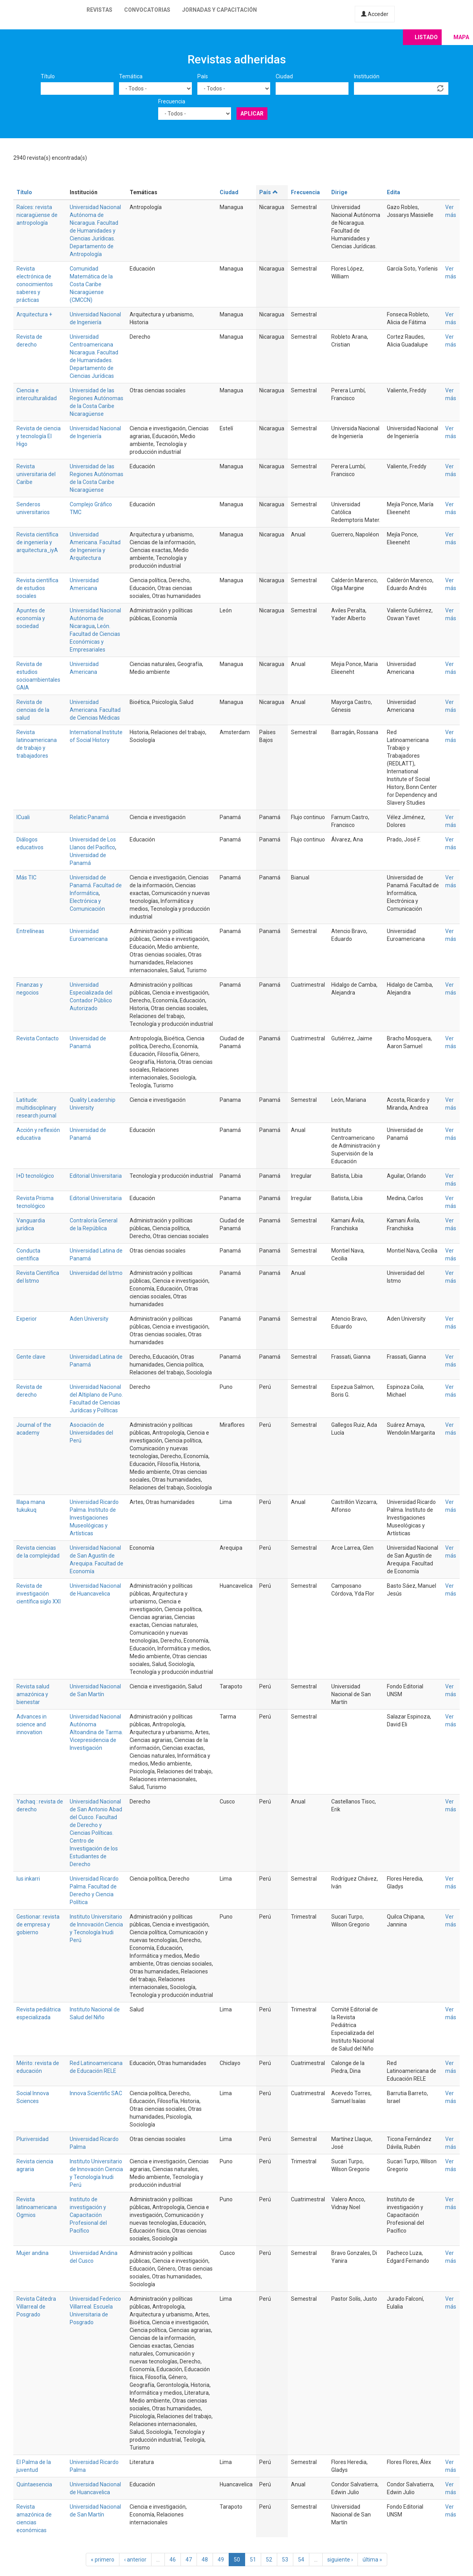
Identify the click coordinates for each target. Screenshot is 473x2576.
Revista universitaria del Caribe (36, 474)
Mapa (461, 37)
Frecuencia (171, 101)
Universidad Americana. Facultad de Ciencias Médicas (95, 710)
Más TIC (26, 877)
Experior (26, 1319)
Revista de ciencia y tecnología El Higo (38, 436)
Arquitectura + (34, 314)
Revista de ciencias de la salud (32, 710)
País (202, 76)
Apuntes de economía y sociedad (30, 618)
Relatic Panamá (89, 817)
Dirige (339, 192)
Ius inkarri (28, 1879)
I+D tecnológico (35, 1176)
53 (285, 2559)
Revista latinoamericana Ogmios (36, 2207)
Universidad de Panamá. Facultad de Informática (96, 885)
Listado (426, 37)
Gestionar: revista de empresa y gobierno (38, 1924)
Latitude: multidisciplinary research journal (36, 1108)
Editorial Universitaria (96, 1176)
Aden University (89, 1319)
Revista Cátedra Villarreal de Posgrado (36, 2307)
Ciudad (284, 76)
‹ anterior (135, 2559)
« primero (102, 2559)
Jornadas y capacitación (219, 10)
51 (253, 2559)
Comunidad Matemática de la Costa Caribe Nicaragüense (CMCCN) (91, 284)
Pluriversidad (32, 2139)
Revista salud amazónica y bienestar (32, 1694)
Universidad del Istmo (96, 1273)
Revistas (99, 10)
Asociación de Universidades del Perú (91, 1433)
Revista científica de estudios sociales (37, 588)
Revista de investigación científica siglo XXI (38, 1594)
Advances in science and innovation (31, 1724)
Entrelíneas (30, 931)
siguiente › (340, 2559)
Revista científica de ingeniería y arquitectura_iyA (37, 542)
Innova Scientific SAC (96, 2093)
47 (189, 2559)
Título (48, 76)
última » (372, 2559)
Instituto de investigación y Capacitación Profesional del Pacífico (88, 2215)
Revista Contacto (37, 1038)
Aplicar (252, 113)
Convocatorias (147, 10)
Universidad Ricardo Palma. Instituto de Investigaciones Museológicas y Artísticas (94, 1517)
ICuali (23, 817)
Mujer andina (32, 2253)
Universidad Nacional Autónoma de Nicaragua (95, 618)
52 (269, 2559)
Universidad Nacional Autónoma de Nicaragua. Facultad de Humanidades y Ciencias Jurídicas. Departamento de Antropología (95, 230)
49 (221, 2559)
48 (205, 2559)
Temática (131, 76)
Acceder (374, 14)
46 (173, 2559)
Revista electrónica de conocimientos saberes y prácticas (34, 284)
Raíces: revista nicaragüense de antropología (37, 215)
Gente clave (30, 1357)
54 (301, 2559)
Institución (366, 76)
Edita (393, 192)
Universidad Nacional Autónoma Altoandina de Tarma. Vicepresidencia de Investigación (96, 1732)
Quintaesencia (34, 2484)
